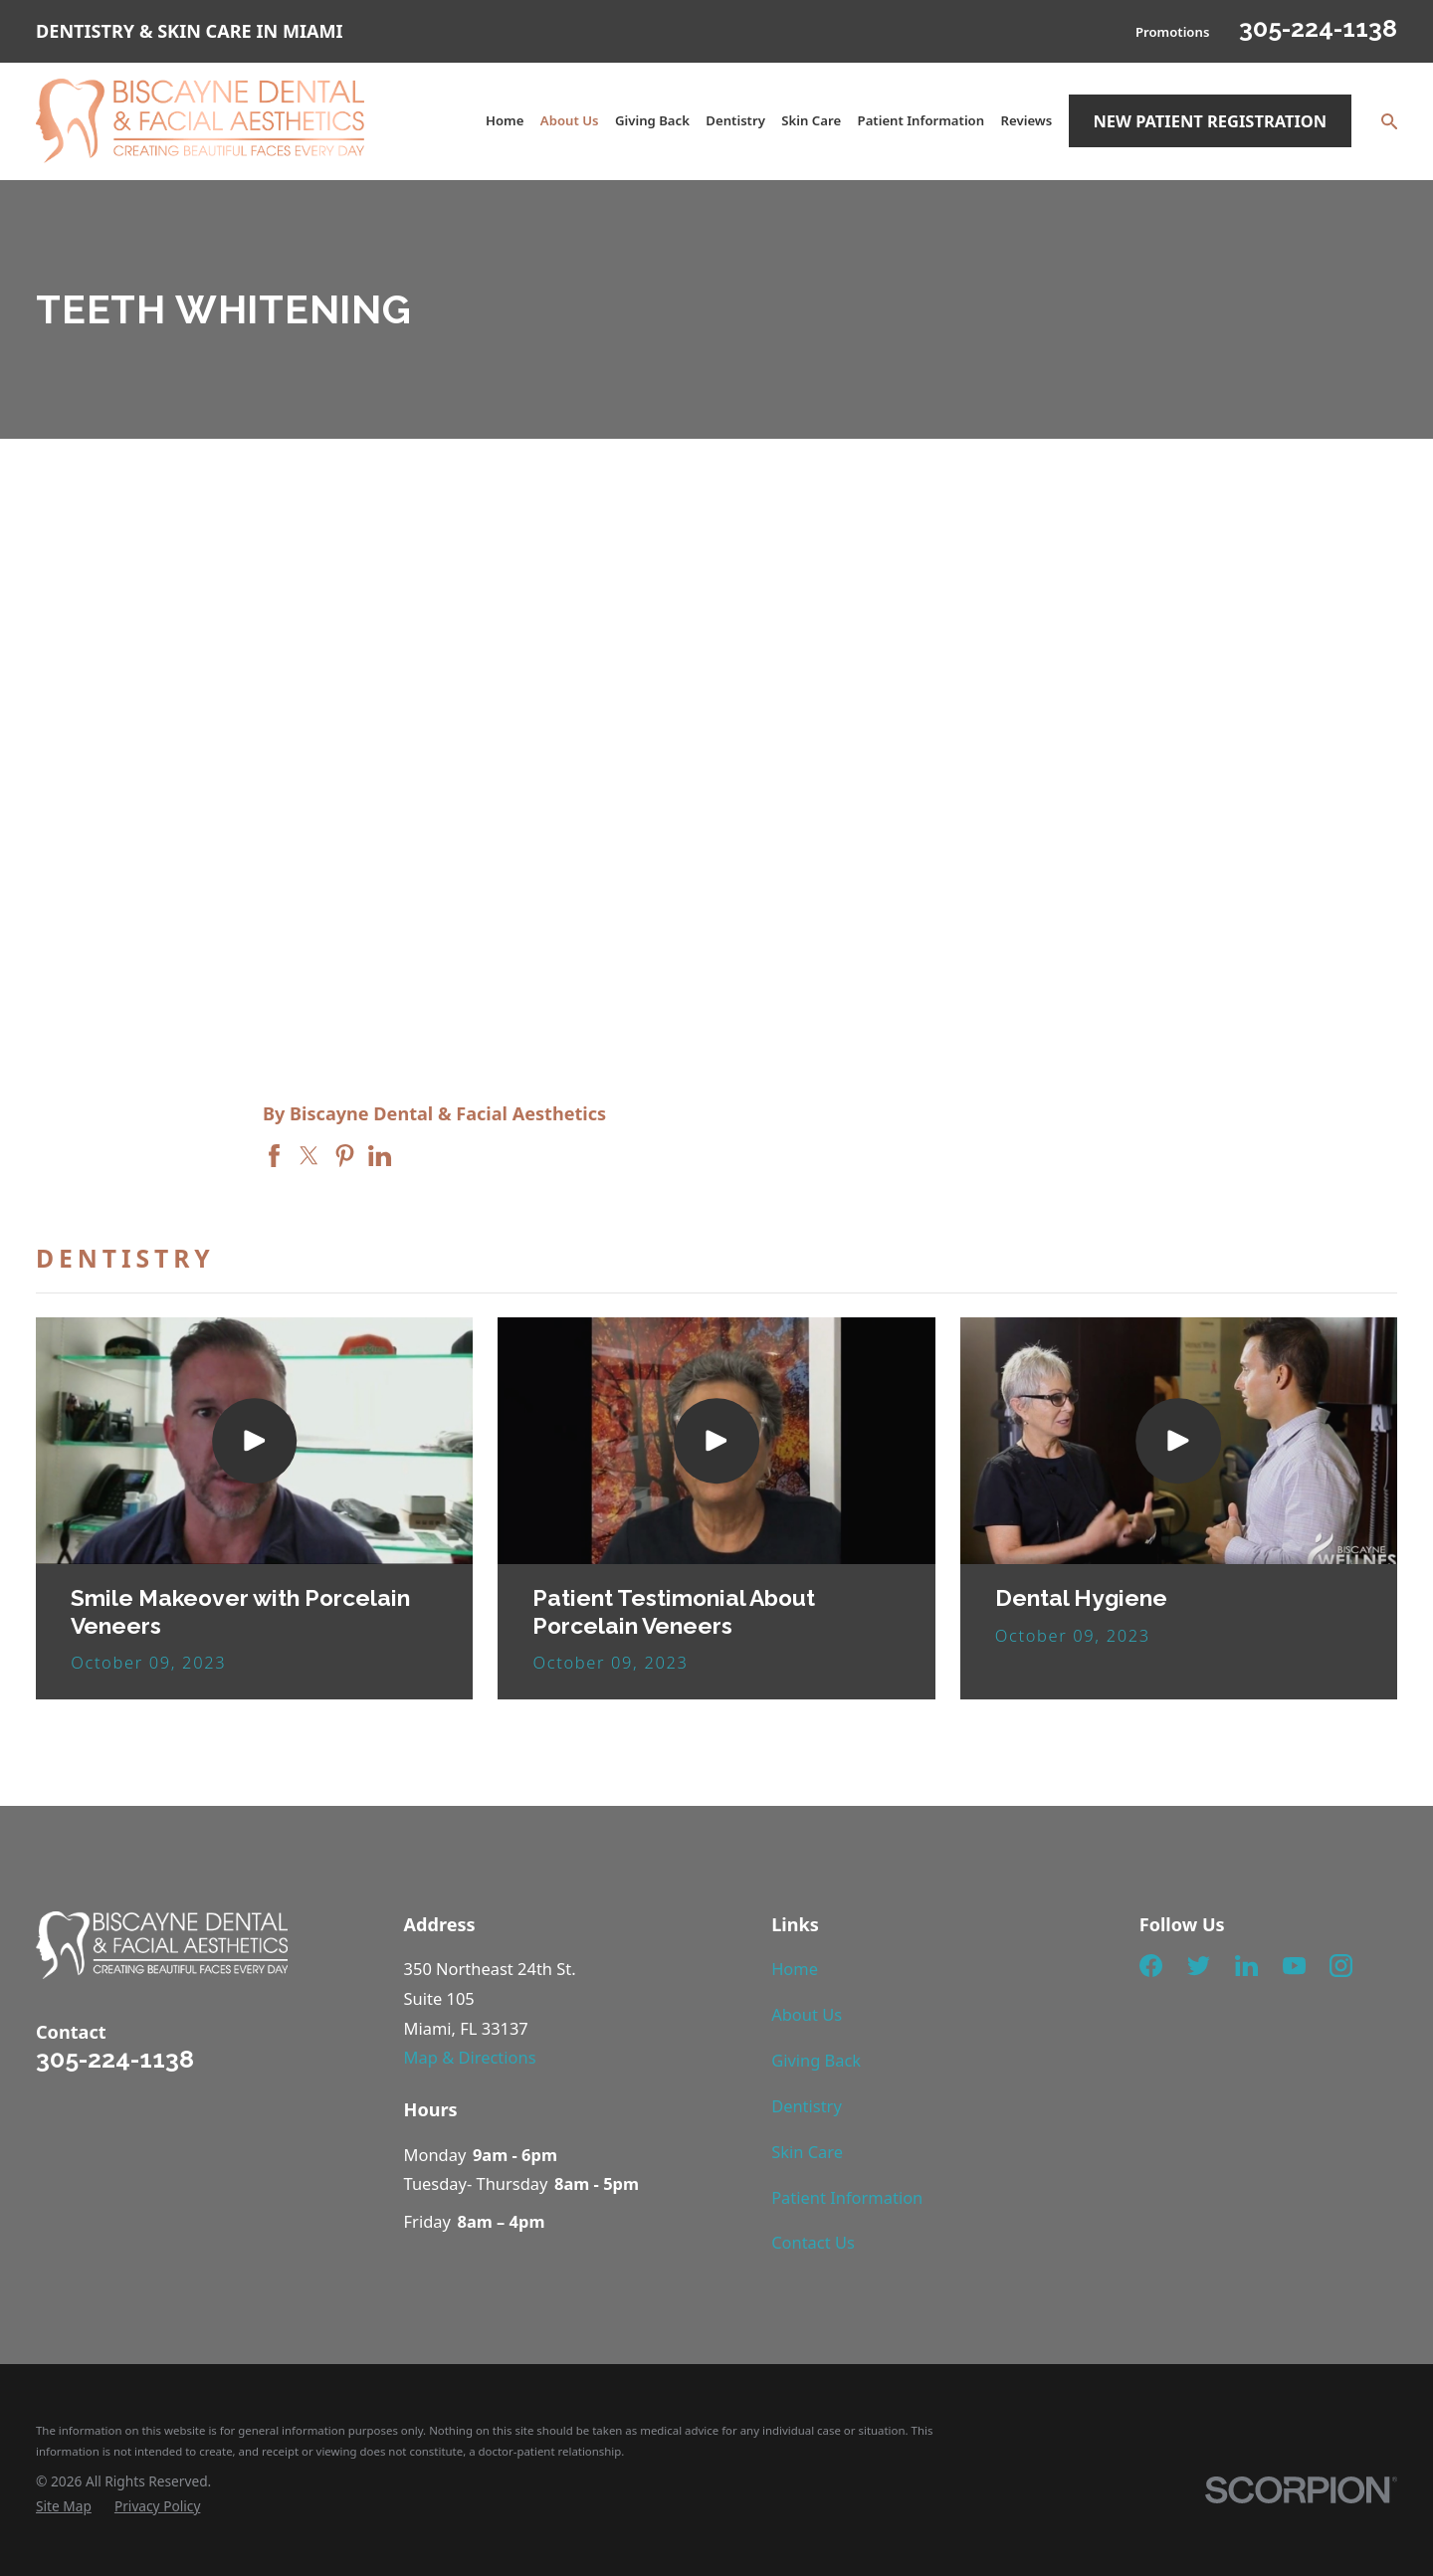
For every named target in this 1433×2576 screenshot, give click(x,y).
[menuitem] (64, 2506)
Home (794, 1968)
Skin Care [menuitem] (811, 120)
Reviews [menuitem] (1027, 120)
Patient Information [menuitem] (921, 120)
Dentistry (806, 2105)
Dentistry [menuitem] (735, 120)
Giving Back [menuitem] (652, 120)
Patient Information (846, 2197)
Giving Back (816, 2060)
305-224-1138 (1318, 28)
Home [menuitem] (504, 120)
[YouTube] (1294, 1965)
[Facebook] (1150, 1965)
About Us (806, 2014)
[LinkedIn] (1246, 1965)
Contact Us (813, 2242)
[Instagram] (1341, 1965)
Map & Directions (470, 2057)
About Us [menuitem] (569, 120)
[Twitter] (1198, 1965)
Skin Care (807, 2151)
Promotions (1172, 32)
